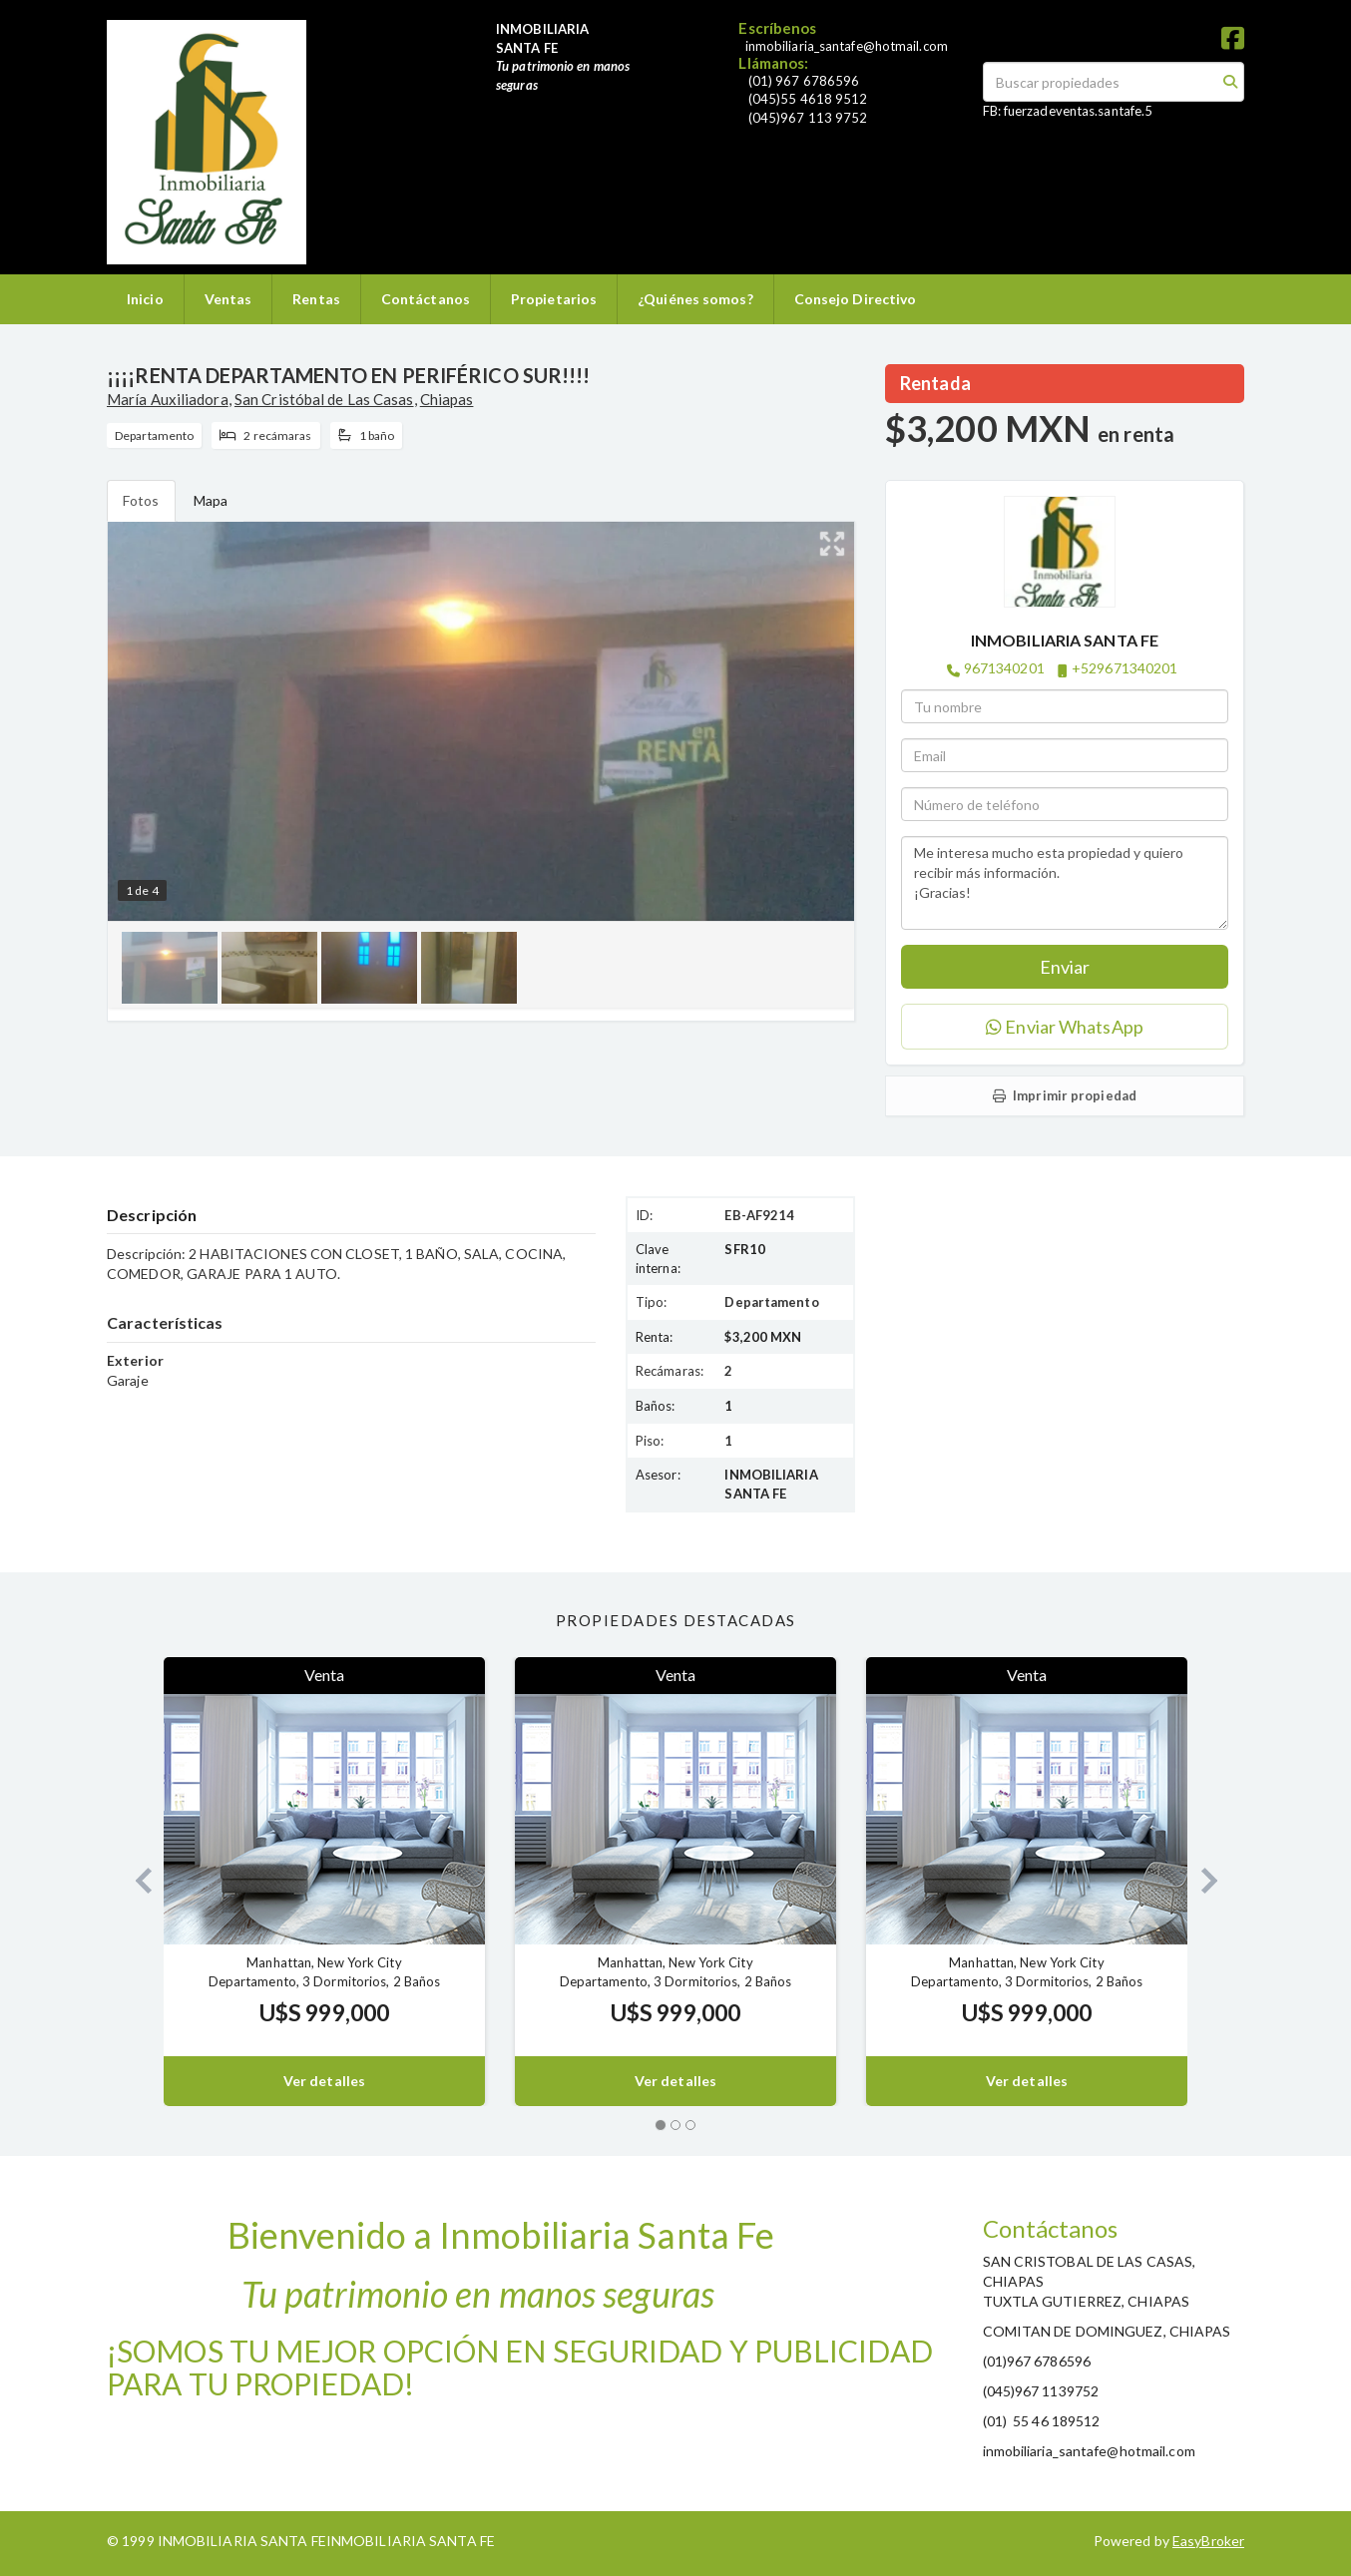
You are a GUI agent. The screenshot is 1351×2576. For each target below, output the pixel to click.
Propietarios (554, 298)
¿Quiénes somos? (695, 298)
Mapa (210, 500)
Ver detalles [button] (324, 2080)
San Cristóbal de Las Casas (324, 399)
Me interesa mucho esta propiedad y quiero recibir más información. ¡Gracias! (1064, 883)
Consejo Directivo (855, 298)
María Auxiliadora (167, 399)
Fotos (141, 500)
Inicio (145, 298)
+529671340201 (1124, 667)
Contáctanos (425, 298)
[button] (135, 1881)
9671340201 (1004, 667)
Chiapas (447, 399)
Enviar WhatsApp (1064, 1027)
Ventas (228, 298)
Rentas (316, 298)
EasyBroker (1208, 2540)
